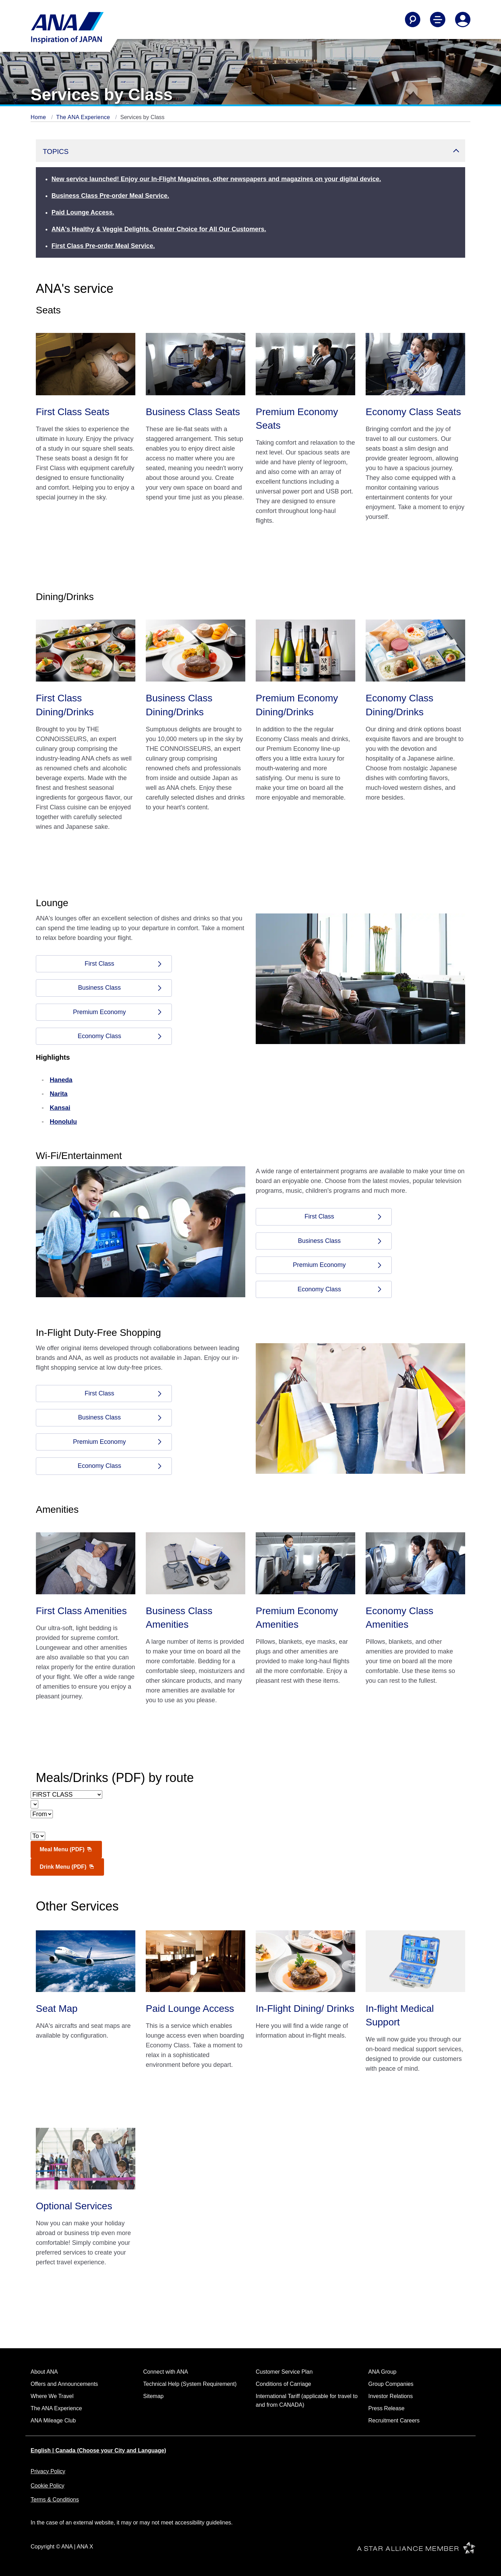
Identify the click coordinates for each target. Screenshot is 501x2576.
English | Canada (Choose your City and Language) (98, 2450)
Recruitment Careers (394, 2420)
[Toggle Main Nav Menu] (437, 19)
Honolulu (63, 1121)
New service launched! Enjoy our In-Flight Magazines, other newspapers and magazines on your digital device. (216, 179)
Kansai (60, 1107)
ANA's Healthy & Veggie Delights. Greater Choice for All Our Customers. (158, 229)
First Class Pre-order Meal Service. (103, 245)
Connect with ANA (165, 2372)
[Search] (412, 19)
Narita (58, 1093)
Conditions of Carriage (283, 2384)
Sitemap (153, 2396)
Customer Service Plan (284, 2372)
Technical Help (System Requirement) (190, 2384)
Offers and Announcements (64, 2384)
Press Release (386, 2408)
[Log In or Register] (462, 19)
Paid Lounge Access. (82, 212)
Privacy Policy (48, 2471)
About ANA (44, 2372)
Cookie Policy (47, 2486)
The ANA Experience (84, 117)
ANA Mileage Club (53, 2420)
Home (39, 117)
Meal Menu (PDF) (66, 1849)
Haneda (61, 1079)
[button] (250, 150)
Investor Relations (390, 2396)
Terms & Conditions (55, 2500)
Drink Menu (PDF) (67, 1867)
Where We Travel (52, 2396)
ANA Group (382, 2372)
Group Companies (391, 2384)
